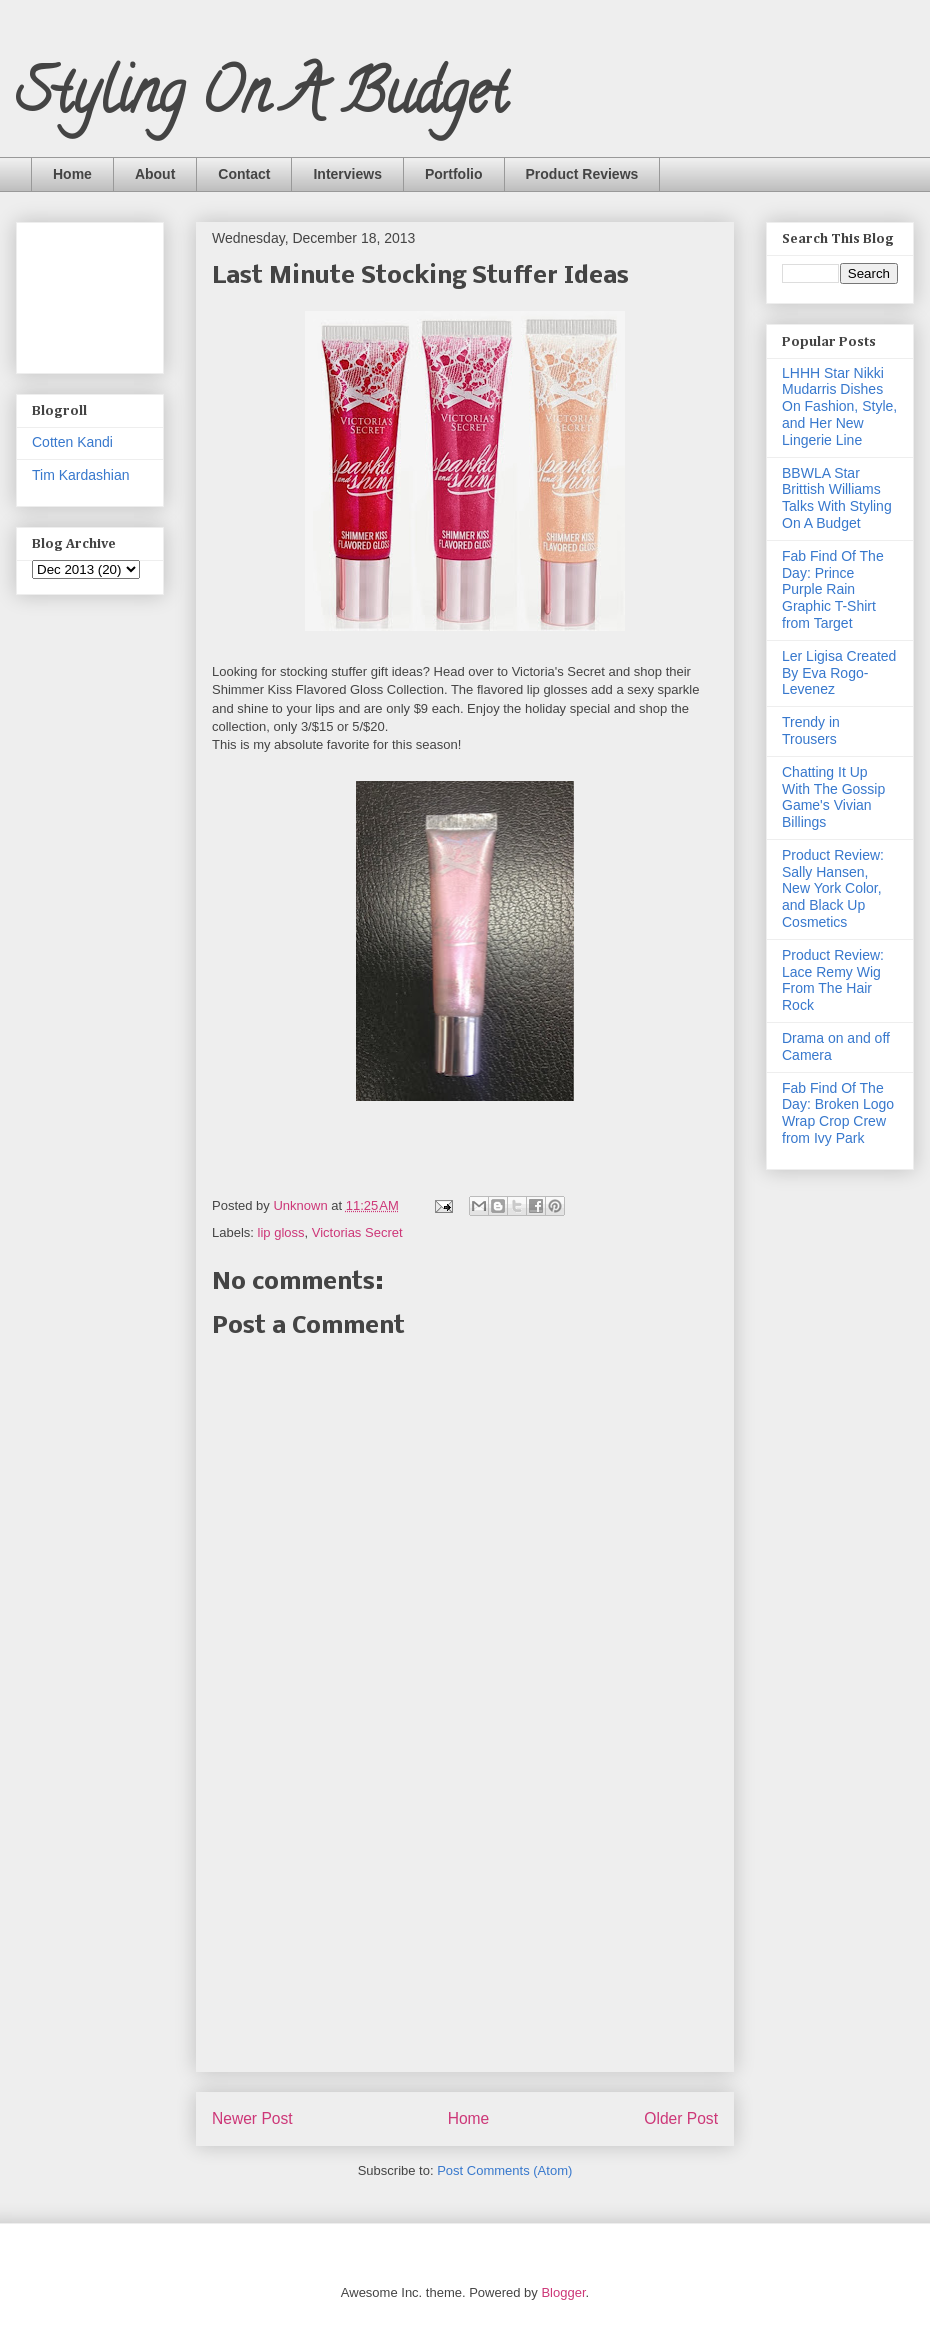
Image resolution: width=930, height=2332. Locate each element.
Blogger (563, 2292)
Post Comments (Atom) (504, 2170)
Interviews (347, 174)
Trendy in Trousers (811, 730)
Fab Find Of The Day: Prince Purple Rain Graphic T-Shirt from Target (833, 589)
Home (72, 174)
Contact (244, 174)
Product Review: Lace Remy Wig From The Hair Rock (833, 980)
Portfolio (454, 174)
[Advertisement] (94, 292)
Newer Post (252, 2118)
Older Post (681, 2118)
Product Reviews (582, 174)
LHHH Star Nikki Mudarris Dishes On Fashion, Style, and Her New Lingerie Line (839, 406)
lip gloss (281, 1232)
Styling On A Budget (261, 99)
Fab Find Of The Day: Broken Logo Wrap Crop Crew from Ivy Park (838, 1113)
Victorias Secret (357, 1232)
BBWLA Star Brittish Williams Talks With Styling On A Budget (837, 498)
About (155, 174)
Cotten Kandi (72, 442)
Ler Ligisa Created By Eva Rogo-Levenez (839, 673)
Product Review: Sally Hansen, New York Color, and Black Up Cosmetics (833, 888)
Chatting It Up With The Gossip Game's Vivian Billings (833, 797)
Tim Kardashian (81, 475)
